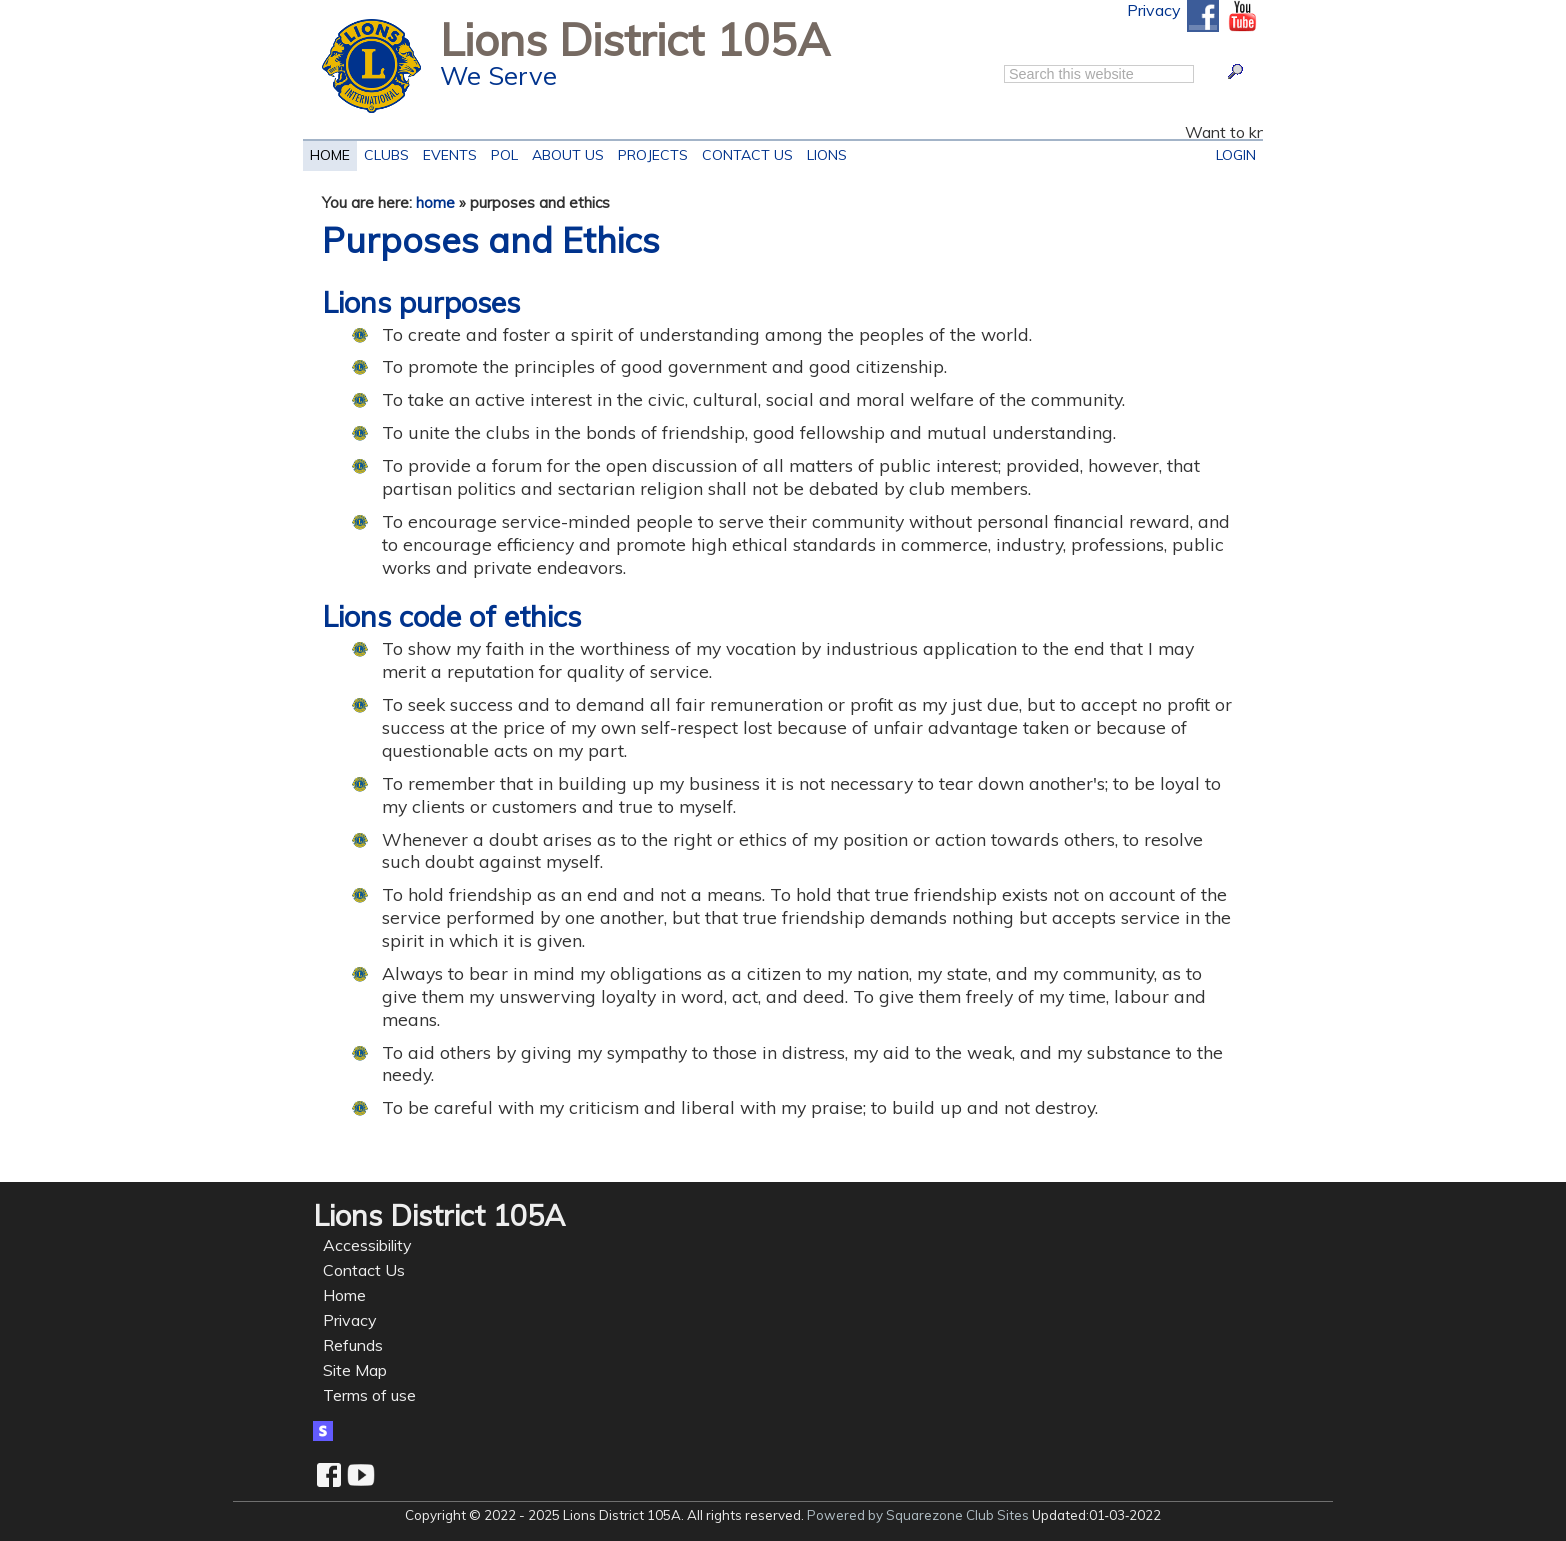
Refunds (353, 1345)
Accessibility (367, 1245)
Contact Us (744, 152)
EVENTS (446, 152)
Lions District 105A (635, 39)
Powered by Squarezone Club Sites (918, 1515)
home (435, 202)
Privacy (1154, 10)
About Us (564, 152)
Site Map (355, 1370)
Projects (649, 152)
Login (1236, 152)
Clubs (386, 152)
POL (501, 152)
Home (330, 152)
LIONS (823, 152)
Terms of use (369, 1395)
